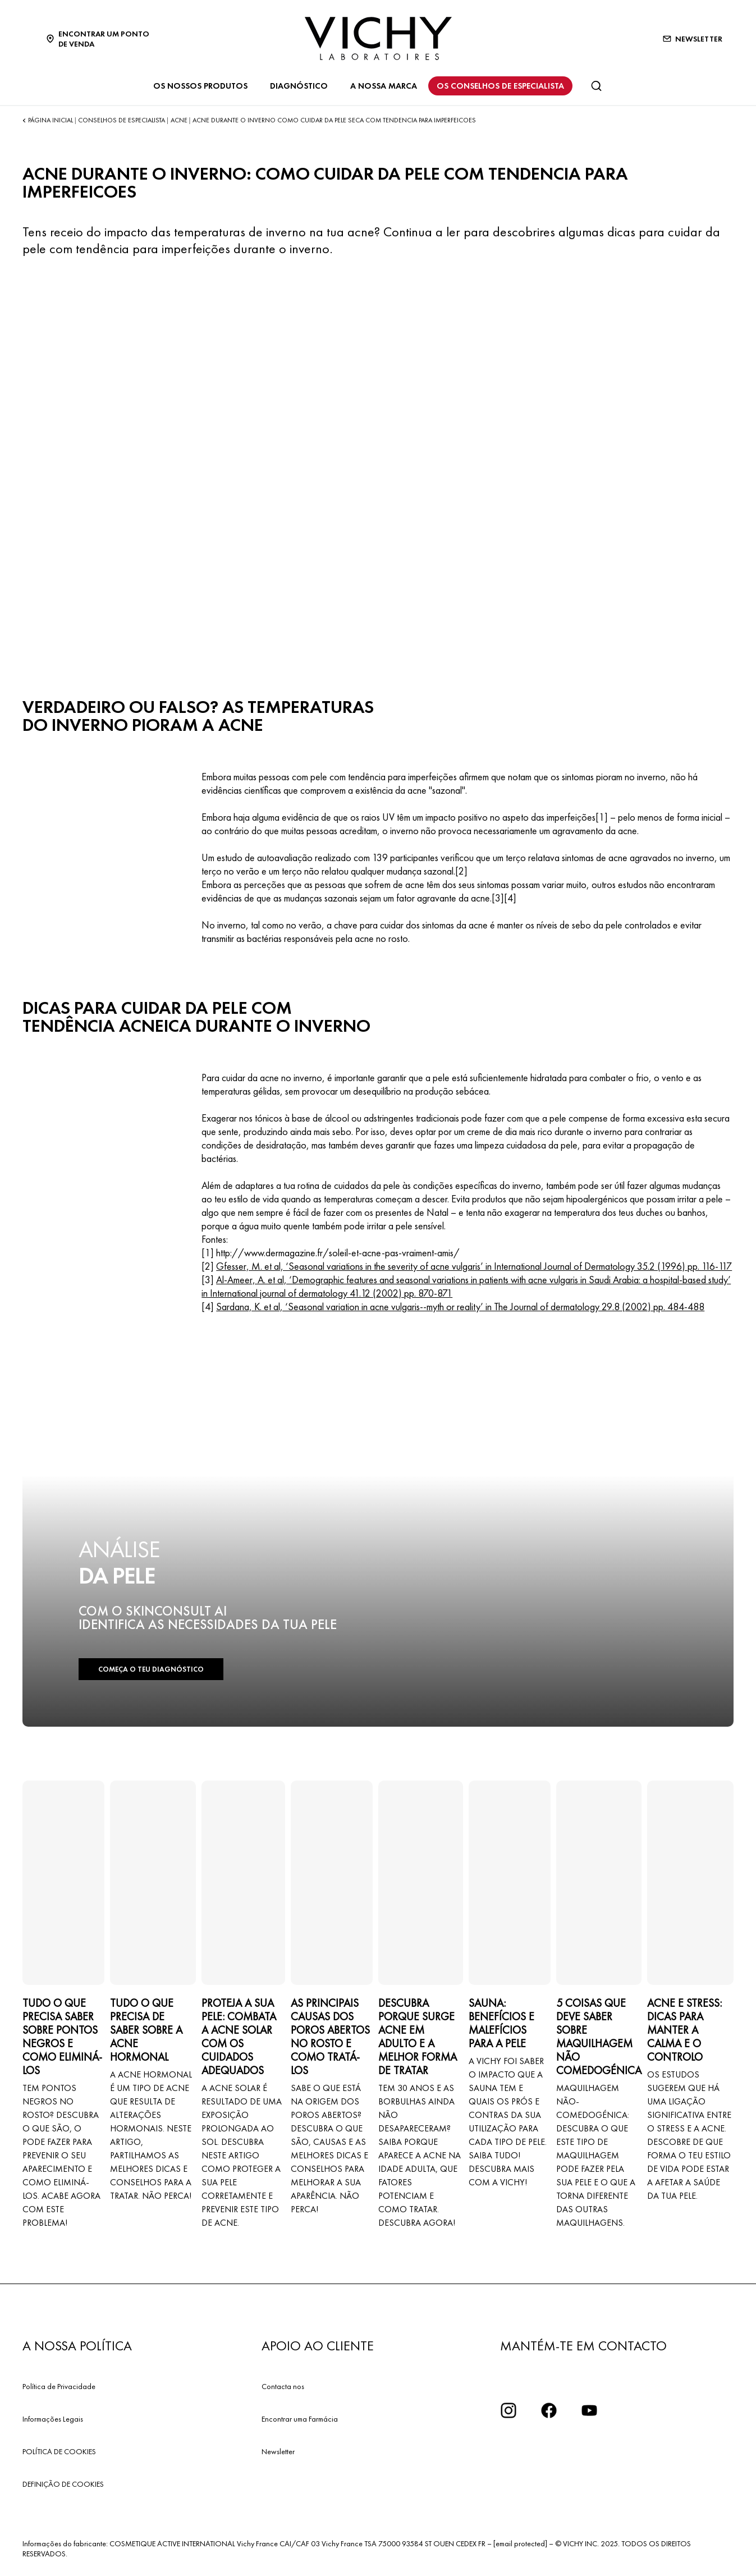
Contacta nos (283, 2386)
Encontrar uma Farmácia (300, 2419)
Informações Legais (52, 2419)
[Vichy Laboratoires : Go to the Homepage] (378, 38)
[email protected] (520, 2543)
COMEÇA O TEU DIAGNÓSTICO (151, 1669)
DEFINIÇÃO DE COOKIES (63, 2484)
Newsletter (278, 2451)
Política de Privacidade (58, 2386)
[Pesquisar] (596, 86)
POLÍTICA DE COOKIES (59, 2451)
